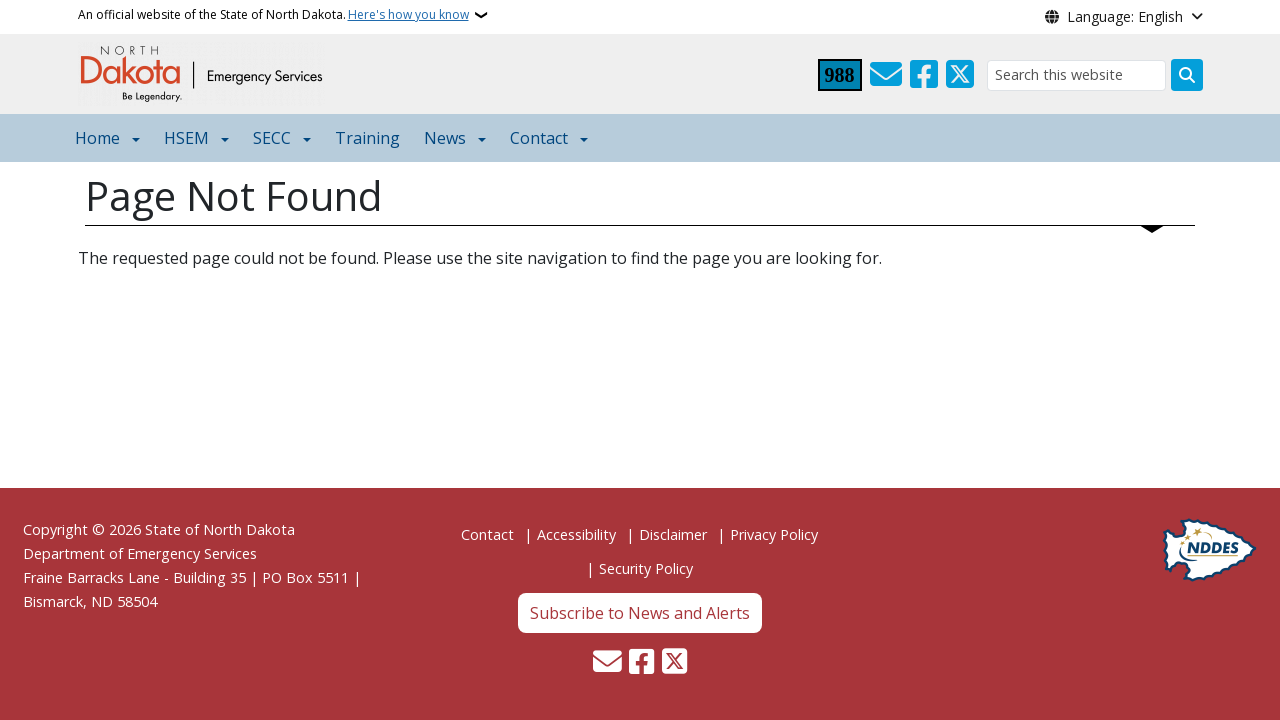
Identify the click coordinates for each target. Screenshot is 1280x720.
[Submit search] (1187, 75)
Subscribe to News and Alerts (640, 613)
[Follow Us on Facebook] (924, 75)
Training (367, 138)
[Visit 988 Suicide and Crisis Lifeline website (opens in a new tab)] (840, 75)
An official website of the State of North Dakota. (273, 15)
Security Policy (646, 568)
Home (97, 138)
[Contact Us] (886, 75)
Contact (487, 534)
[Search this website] (1076, 75)
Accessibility (576, 534)
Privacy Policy (774, 534)
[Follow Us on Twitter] (960, 75)
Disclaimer (673, 534)
